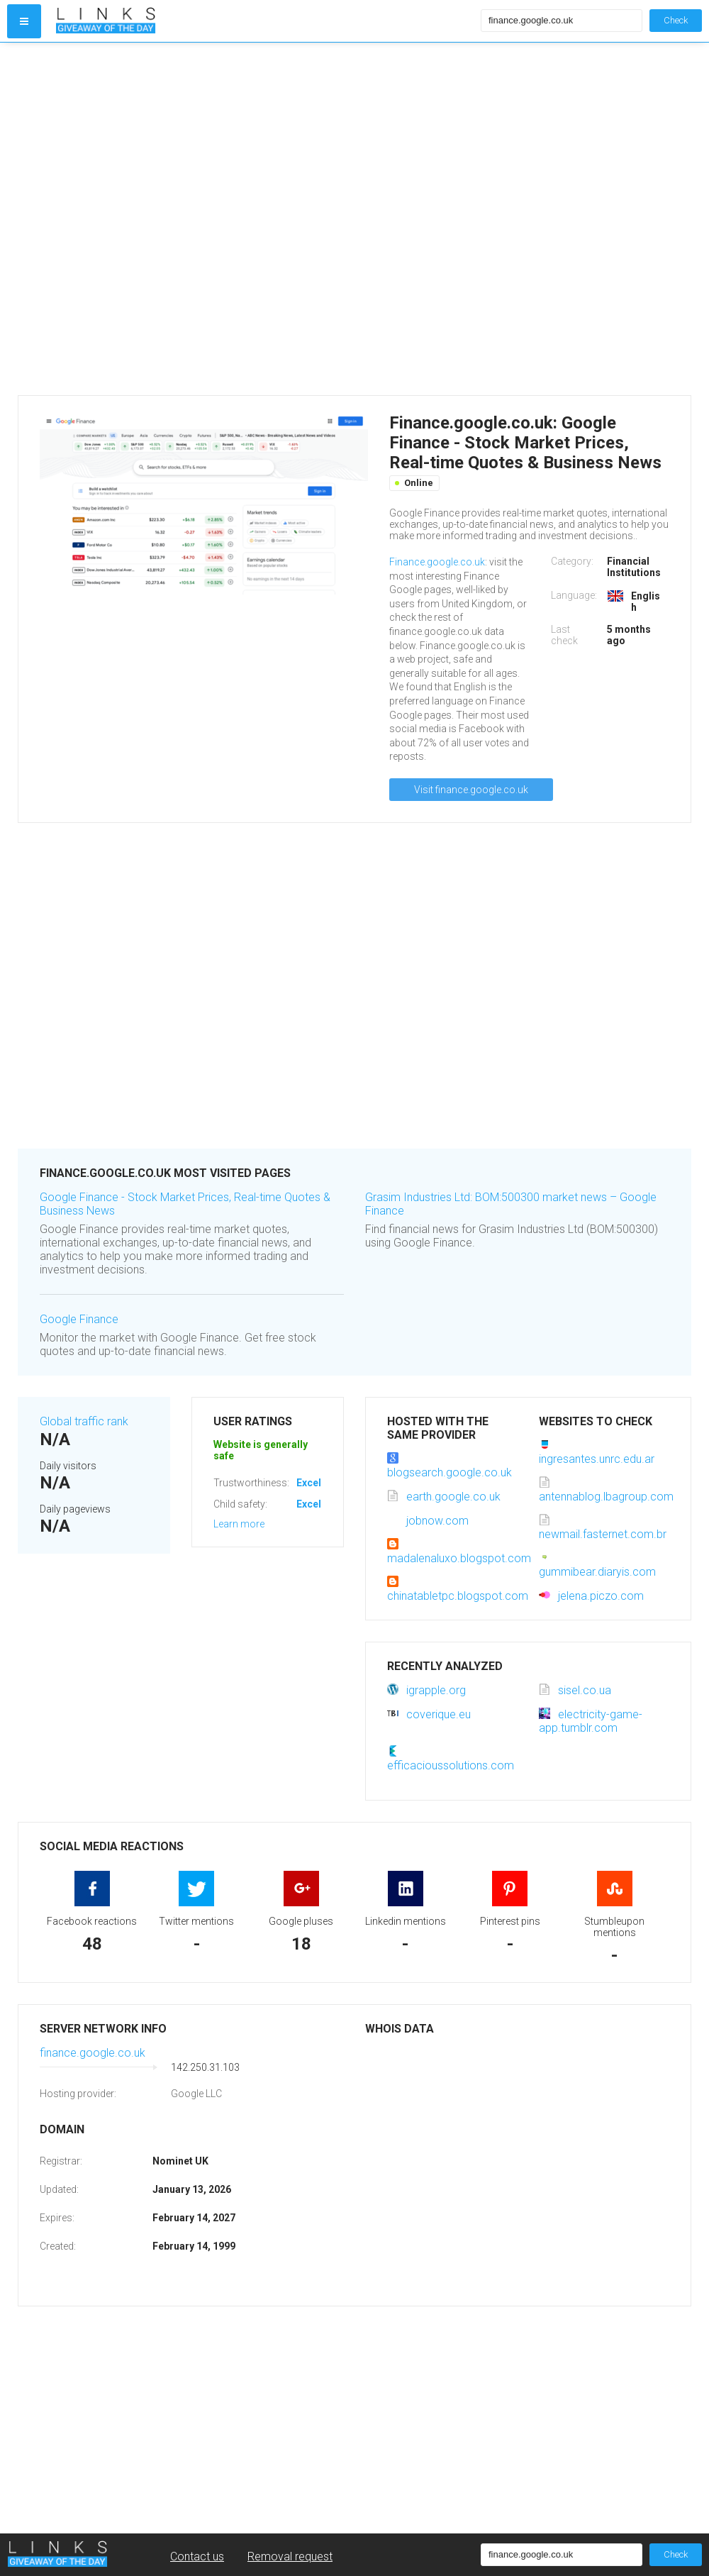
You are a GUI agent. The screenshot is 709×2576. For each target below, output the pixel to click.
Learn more (238, 1524)
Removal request (290, 2556)
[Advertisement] (166, 219)
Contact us (197, 2556)
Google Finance (79, 1319)
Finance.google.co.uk (437, 562)
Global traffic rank (84, 1421)
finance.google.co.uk (92, 2053)
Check (676, 20)
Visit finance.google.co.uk (471, 789)
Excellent (317, 1482)
